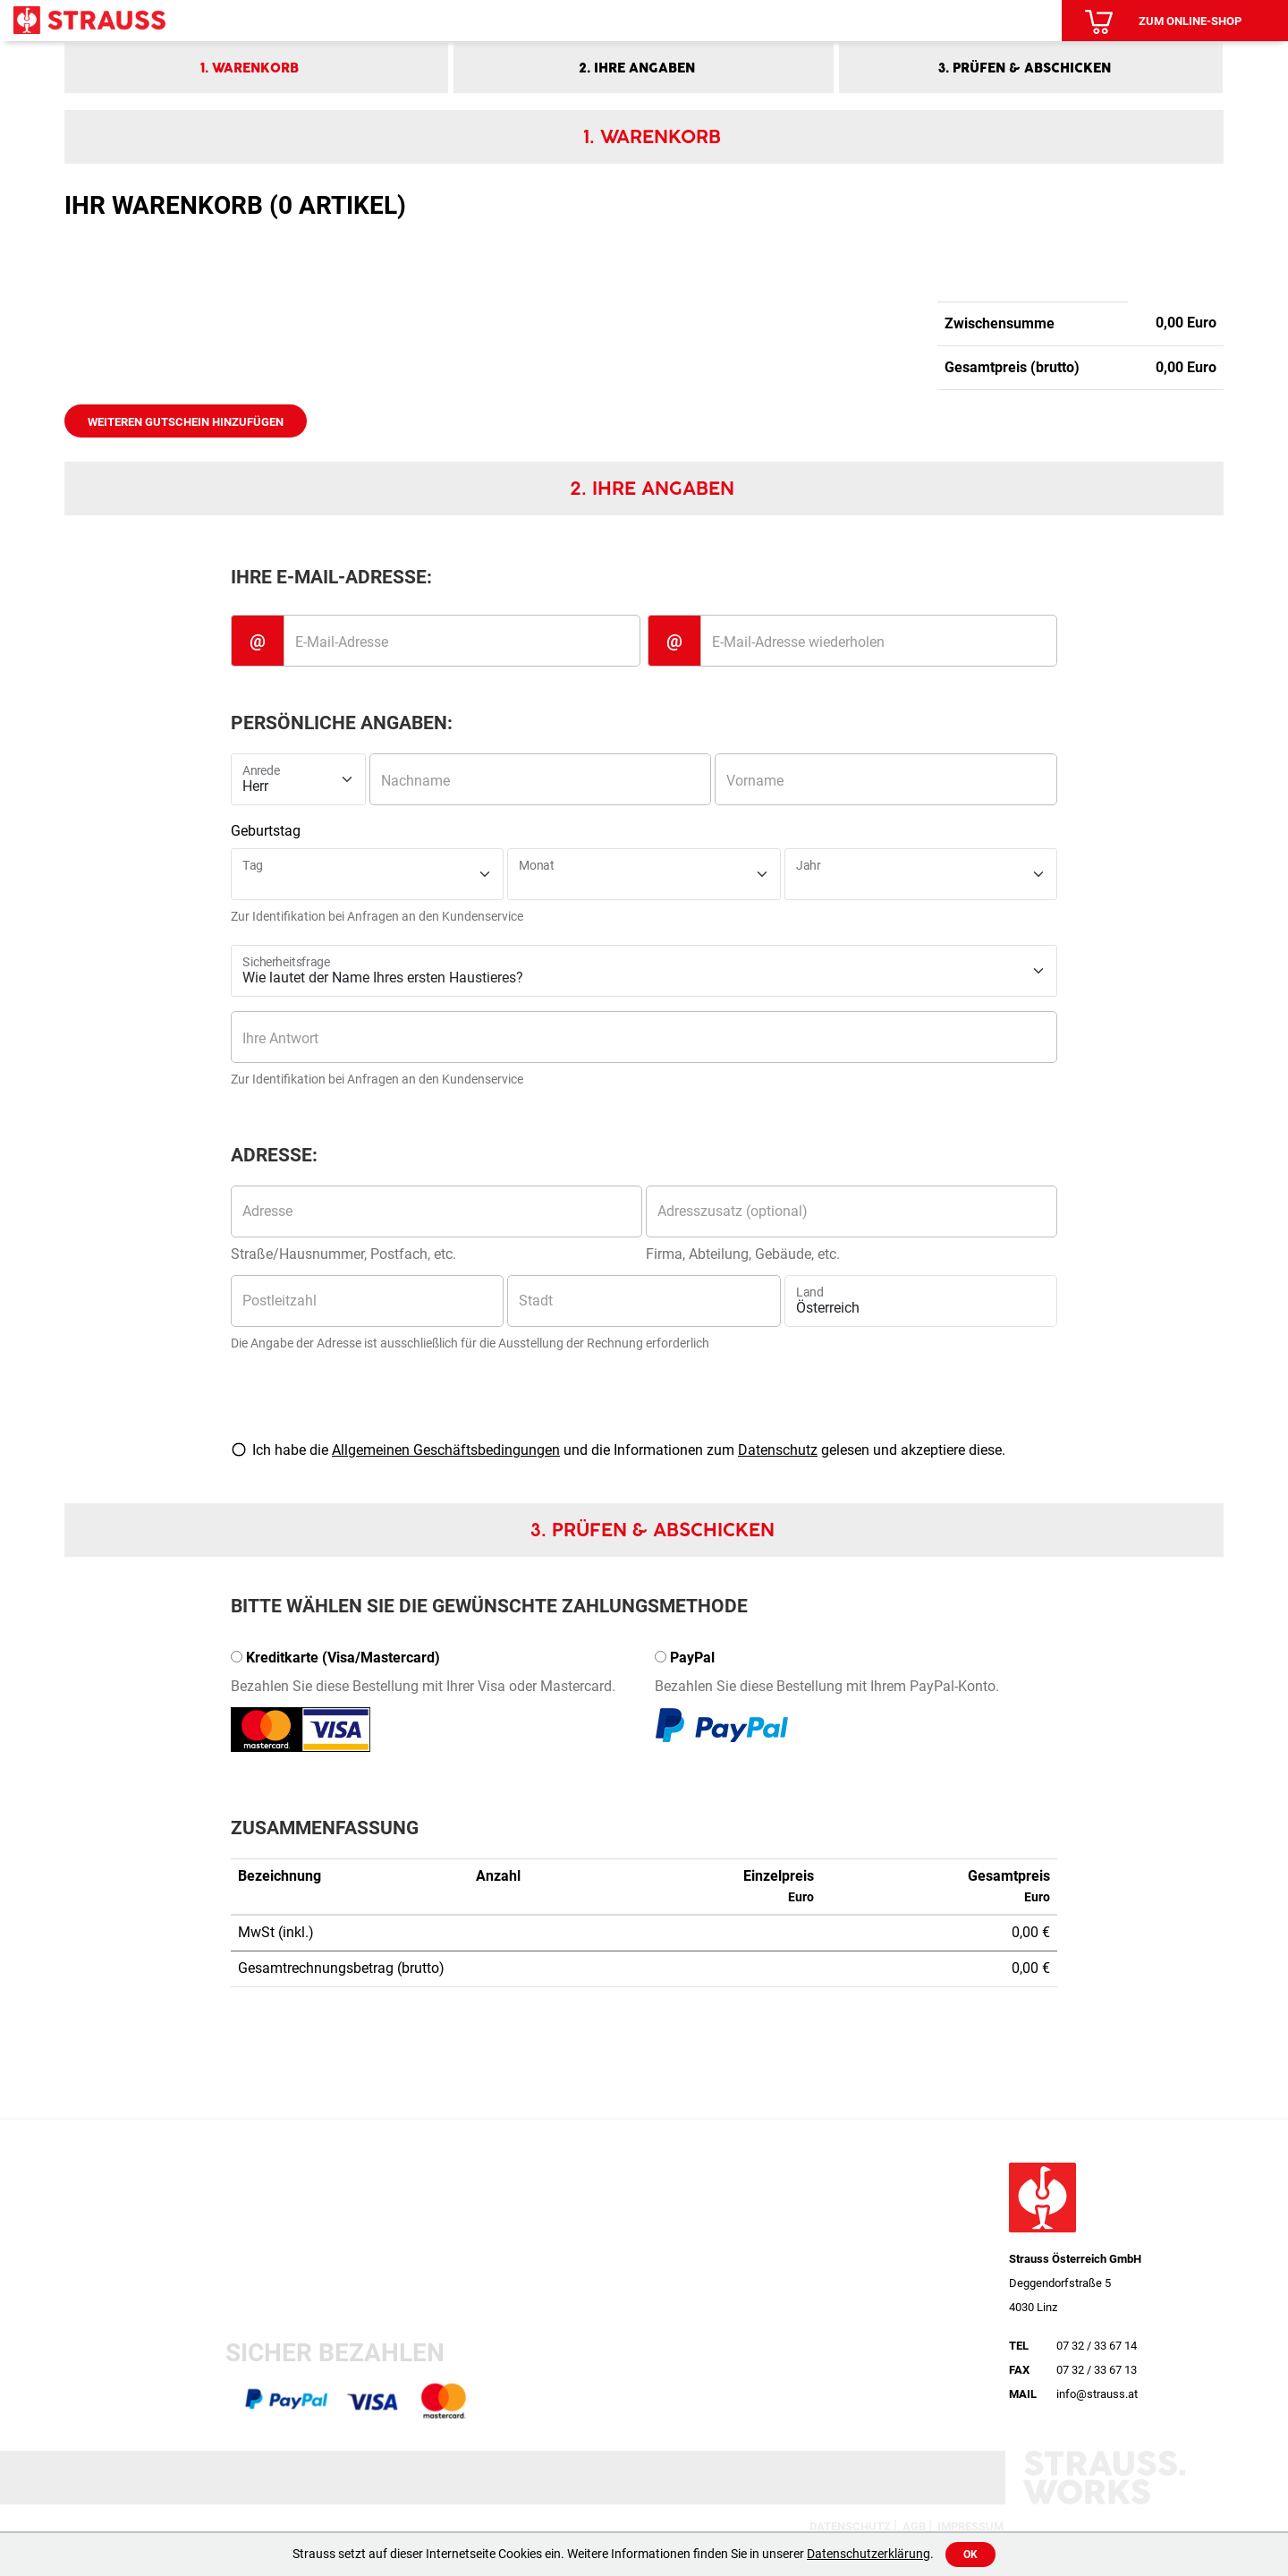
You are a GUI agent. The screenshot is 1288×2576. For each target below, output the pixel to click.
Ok (970, 2554)
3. (1024, 68)
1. (249, 68)
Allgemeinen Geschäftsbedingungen (446, 1449)
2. (637, 68)
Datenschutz (778, 1449)
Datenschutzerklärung (868, 2553)
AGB (914, 2526)
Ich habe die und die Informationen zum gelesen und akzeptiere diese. (628, 1449)
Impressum (970, 2526)
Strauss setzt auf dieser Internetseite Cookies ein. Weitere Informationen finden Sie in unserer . (613, 2553)
